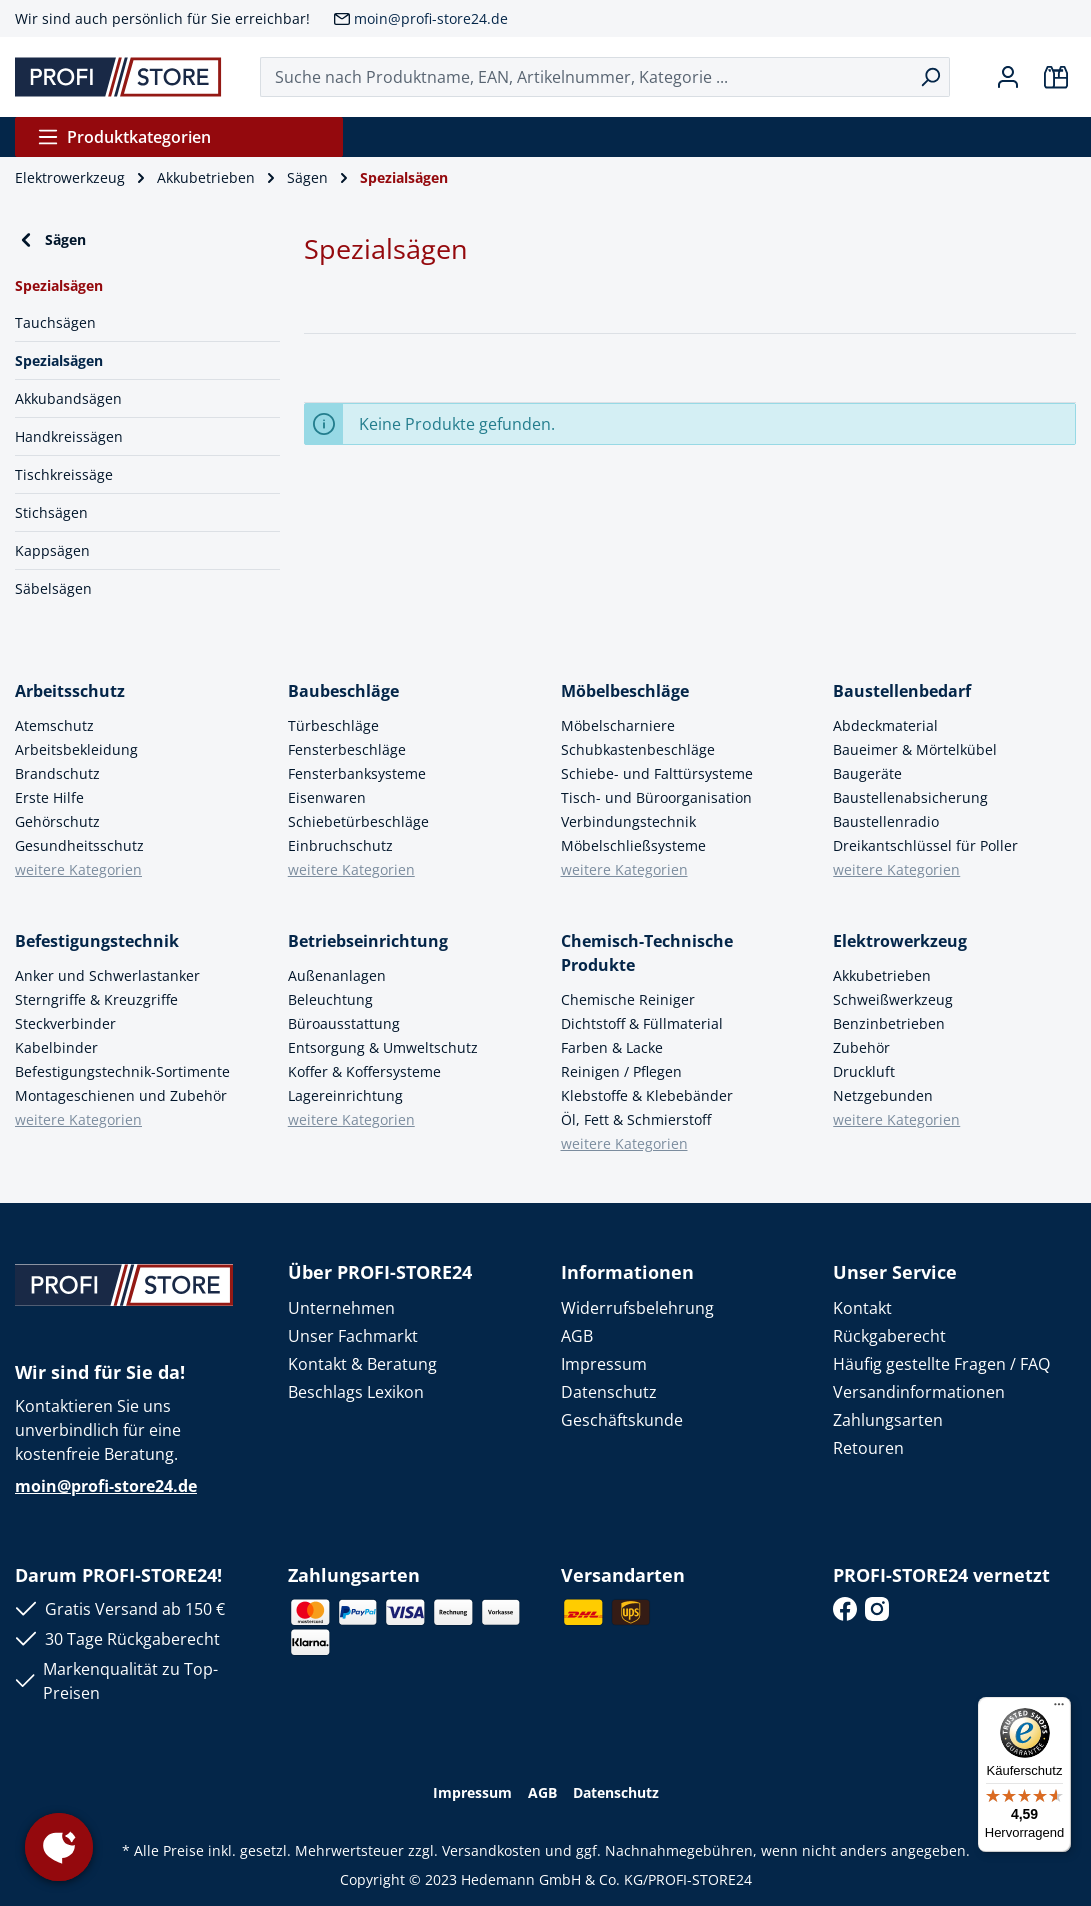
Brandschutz (57, 773)
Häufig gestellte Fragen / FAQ (941, 1364)
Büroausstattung (344, 1023)
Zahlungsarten (888, 1420)
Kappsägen (52, 550)
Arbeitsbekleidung (76, 749)
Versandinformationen (919, 1392)
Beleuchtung (330, 999)
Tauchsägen (55, 322)
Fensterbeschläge (347, 749)
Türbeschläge (333, 725)
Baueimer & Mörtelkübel (915, 749)
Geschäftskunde (622, 1420)
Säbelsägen (53, 588)
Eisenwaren (327, 797)
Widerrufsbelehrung (637, 1308)
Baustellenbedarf (902, 691)
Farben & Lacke (612, 1047)
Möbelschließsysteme (633, 845)
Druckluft (864, 1071)
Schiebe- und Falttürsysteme (657, 773)
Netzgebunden (883, 1095)
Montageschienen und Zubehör (121, 1095)
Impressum (604, 1364)
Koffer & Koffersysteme (364, 1071)
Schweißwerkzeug (893, 999)
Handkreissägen (69, 436)
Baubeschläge (343, 691)
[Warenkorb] (1056, 77)
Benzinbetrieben (889, 1023)
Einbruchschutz (340, 845)
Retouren (868, 1448)
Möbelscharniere (618, 725)
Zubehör (861, 1047)
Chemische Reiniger (628, 999)
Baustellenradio (886, 821)
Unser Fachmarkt (353, 1336)
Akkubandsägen (68, 398)
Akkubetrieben (882, 975)
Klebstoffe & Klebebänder (647, 1095)
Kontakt (862, 1308)
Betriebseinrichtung (368, 941)
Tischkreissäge (64, 474)
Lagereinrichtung (345, 1095)
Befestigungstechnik (97, 941)
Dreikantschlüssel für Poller (925, 845)
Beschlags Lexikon (356, 1392)
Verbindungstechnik (628, 821)
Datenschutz (609, 1392)
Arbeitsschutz (70, 691)
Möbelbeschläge (625, 691)
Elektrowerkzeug (900, 941)
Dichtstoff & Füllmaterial (642, 1023)
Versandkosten (491, 1850)
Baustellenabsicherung (910, 797)
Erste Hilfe (49, 797)
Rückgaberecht (889, 1336)
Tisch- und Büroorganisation (656, 797)
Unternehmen (341, 1308)
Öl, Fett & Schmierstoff (636, 1119)
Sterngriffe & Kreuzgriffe (96, 999)
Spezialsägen (59, 360)
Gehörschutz (57, 821)
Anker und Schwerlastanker (107, 975)
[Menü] (1059, 1709)
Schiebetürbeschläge (358, 821)
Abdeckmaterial (885, 725)
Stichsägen (51, 512)
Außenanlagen (337, 975)
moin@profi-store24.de (431, 18)
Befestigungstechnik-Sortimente (122, 1071)
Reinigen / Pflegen (621, 1071)
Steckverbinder (65, 1023)
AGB (577, 1336)
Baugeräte (867, 773)
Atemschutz (54, 725)
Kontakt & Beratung (362, 1364)
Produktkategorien (124, 137)
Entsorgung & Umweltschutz (383, 1047)
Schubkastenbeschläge (638, 749)
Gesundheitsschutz (79, 845)
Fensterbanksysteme (357, 773)
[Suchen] (930, 77)
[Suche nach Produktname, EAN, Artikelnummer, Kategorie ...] (586, 77)
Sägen (50, 240)
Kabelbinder (56, 1047)
